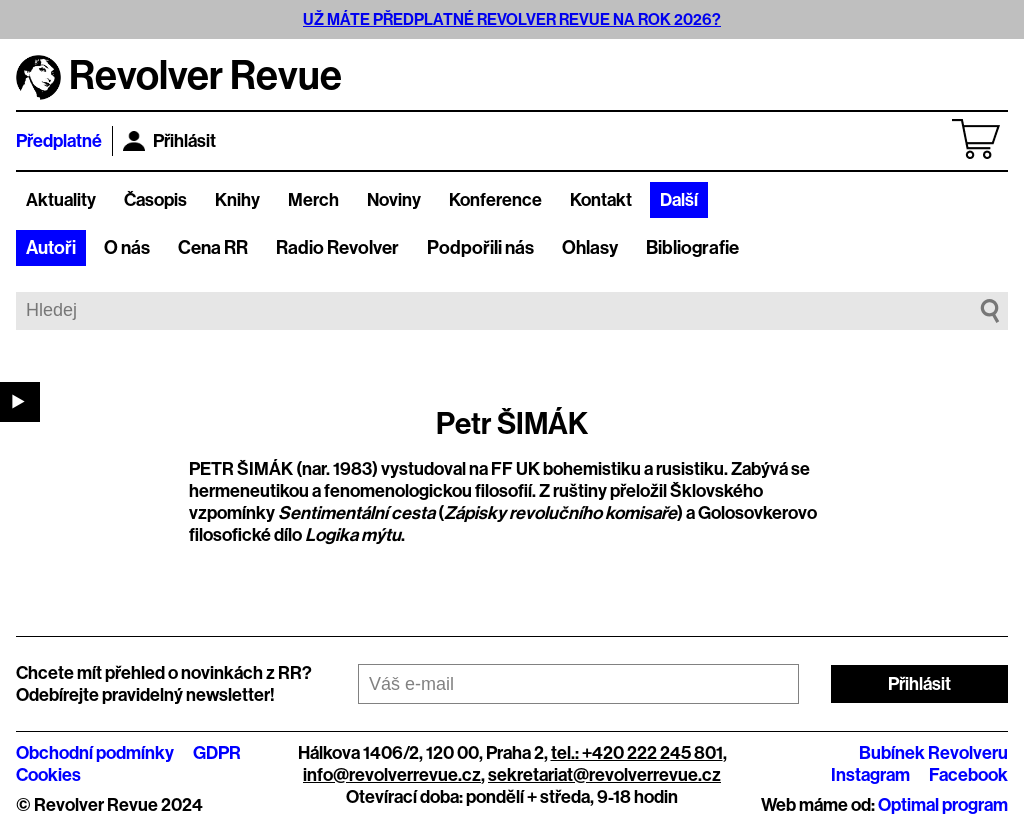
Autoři (51, 248)
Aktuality (61, 200)
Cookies (48, 775)
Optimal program (943, 805)
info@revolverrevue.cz (392, 775)
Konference (495, 200)
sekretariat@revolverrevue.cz (604, 775)
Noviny (394, 200)
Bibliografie (692, 248)
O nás (127, 248)
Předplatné (59, 141)
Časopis (155, 200)
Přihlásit (169, 141)
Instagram (870, 775)
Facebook (968, 775)
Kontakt (601, 200)
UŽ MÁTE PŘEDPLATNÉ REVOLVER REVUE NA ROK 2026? (512, 19)
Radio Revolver (337, 248)
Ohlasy (590, 248)
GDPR (217, 753)
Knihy (237, 200)
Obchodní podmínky (95, 753)
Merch (313, 200)
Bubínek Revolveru (933, 753)
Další (679, 200)
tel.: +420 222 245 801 (637, 753)
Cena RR (213, 248)
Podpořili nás (480, 248)
